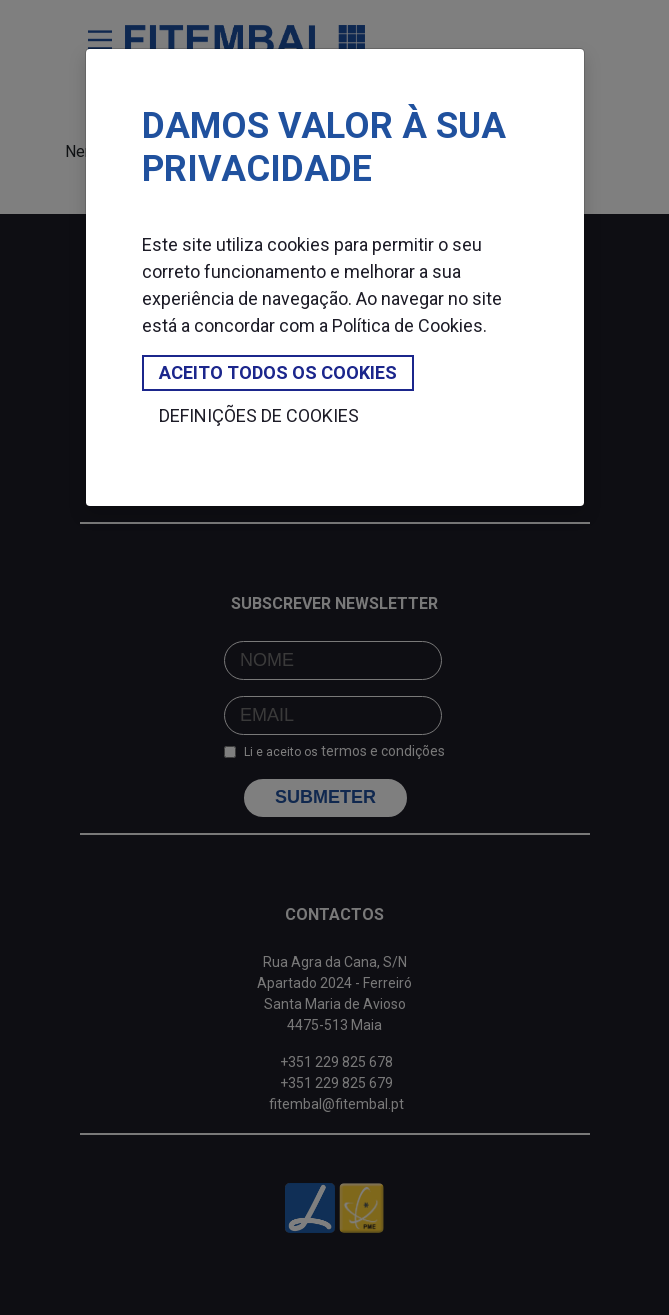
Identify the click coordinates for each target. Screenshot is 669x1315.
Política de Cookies (407, 325)
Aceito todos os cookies (278, 372)
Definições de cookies (259, 415)
